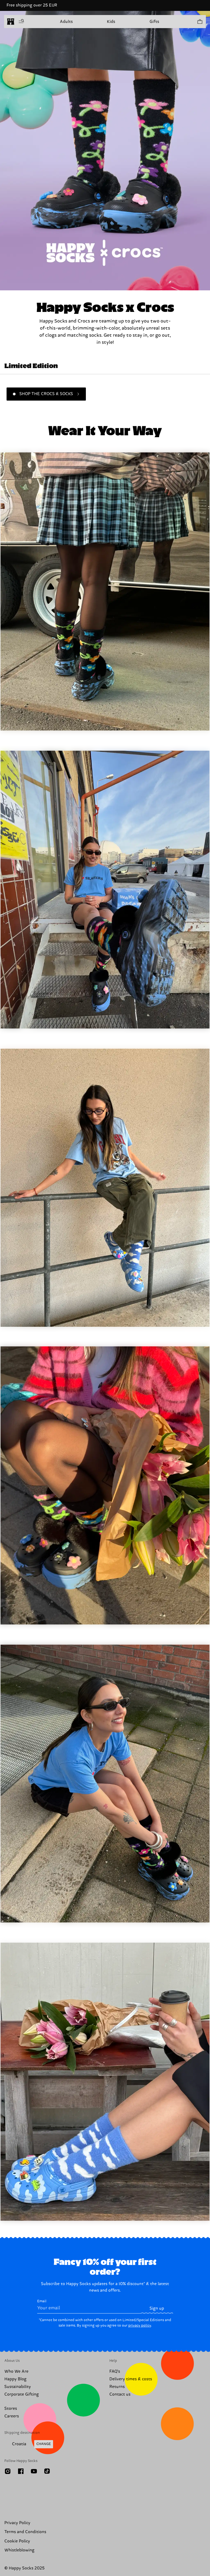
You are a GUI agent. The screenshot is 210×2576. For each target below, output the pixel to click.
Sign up (157, 2308)
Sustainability (17, 2386)
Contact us (119, 2394)
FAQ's (114, 2371)
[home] (10, 21)
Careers (11, 2416)
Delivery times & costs (130, 2379)
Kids (111, 21)
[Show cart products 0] (199, 21)
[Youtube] (33, 2471)
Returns (117, 2386)
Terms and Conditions (25, 2532)
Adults (66, 21)
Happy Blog (15, 2379)
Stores (10, 2408)
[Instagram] (7, 2471)
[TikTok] (47, 2471)
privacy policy (139, 2325)
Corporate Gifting (21, 2394)
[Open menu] (21, 21)
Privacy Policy (17, 2523)
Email (89, 2306)
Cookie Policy (17, 2541)
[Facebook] (20, 2471)
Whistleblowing (19, 2550)
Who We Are (16, 2371)
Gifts (154, 21)
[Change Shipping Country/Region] (28, 2444)
